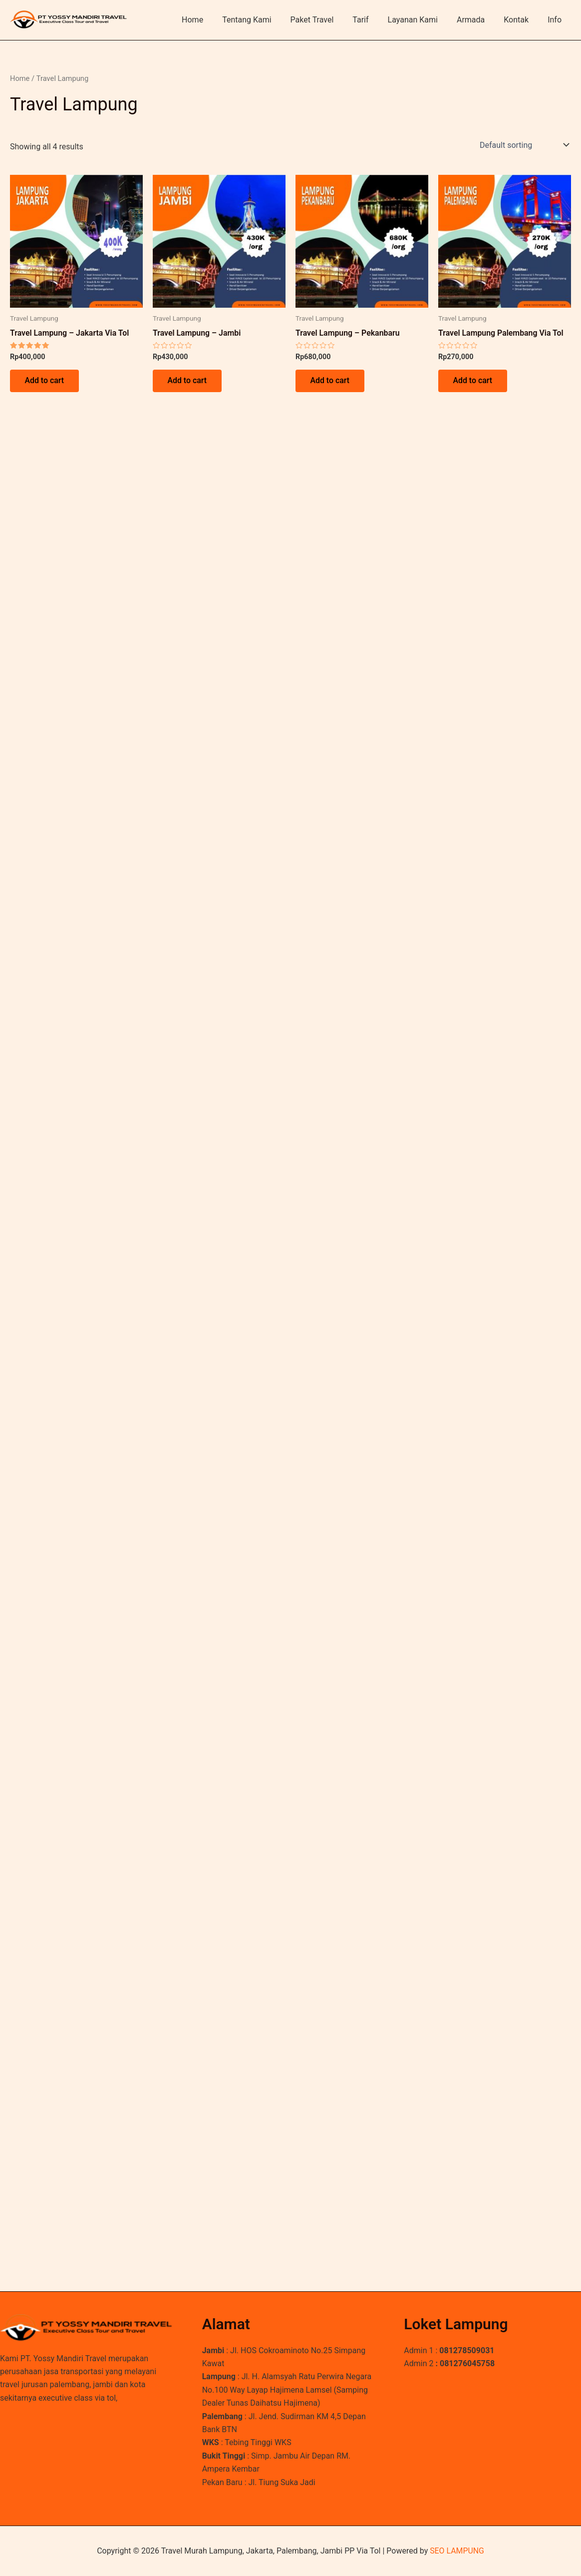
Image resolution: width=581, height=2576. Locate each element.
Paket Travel (328, 19)
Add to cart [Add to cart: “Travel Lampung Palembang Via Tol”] (473, 381)
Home (215, 19)
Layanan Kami (423, 19)
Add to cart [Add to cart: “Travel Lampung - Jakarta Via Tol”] (44, 381)
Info (556, 19)
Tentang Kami (266, 19)
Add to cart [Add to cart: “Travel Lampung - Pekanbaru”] (330, 381)
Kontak (520, 19)
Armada (478, 19)
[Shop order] (523, 145)
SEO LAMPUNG (457, 2551)
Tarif (374, 19)
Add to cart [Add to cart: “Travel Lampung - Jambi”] (187, 381)
